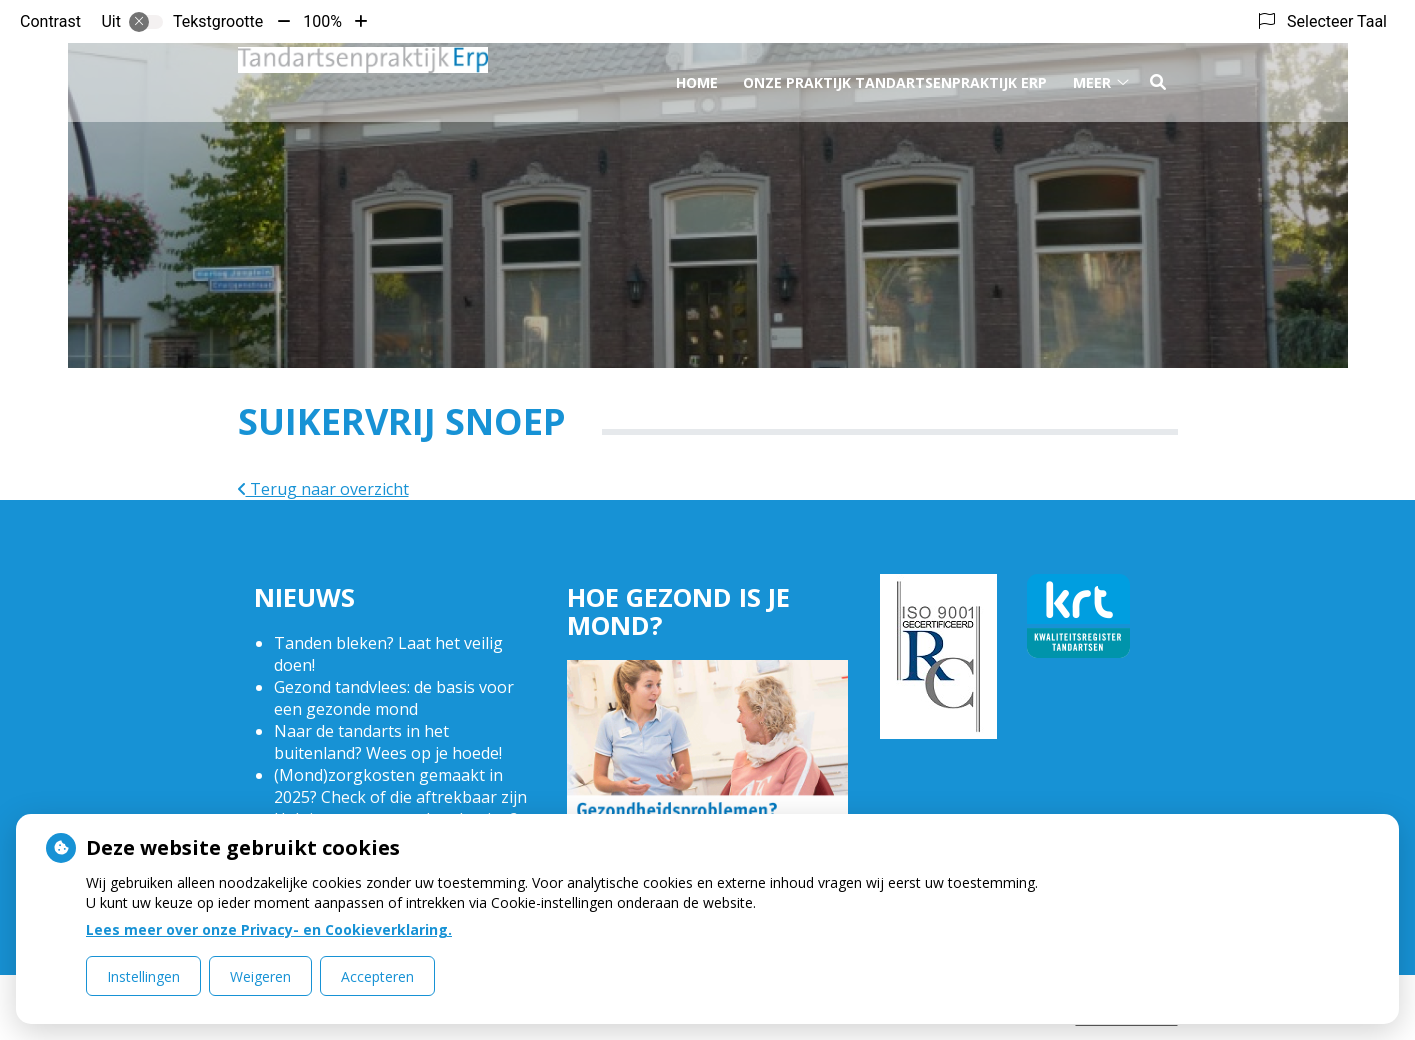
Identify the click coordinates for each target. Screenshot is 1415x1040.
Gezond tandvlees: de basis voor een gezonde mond (394, 698)
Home (697, 78)
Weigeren (260, 976)
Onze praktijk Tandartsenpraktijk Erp (895, 78)
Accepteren (377, 976)
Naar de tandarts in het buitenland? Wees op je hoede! (388, 742)
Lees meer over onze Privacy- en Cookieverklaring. (269, 929)
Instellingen (143, 976)
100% (322, 21)
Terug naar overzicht (323, 489)
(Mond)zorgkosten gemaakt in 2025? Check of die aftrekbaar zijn (400, 786)
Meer (1092, 78)
